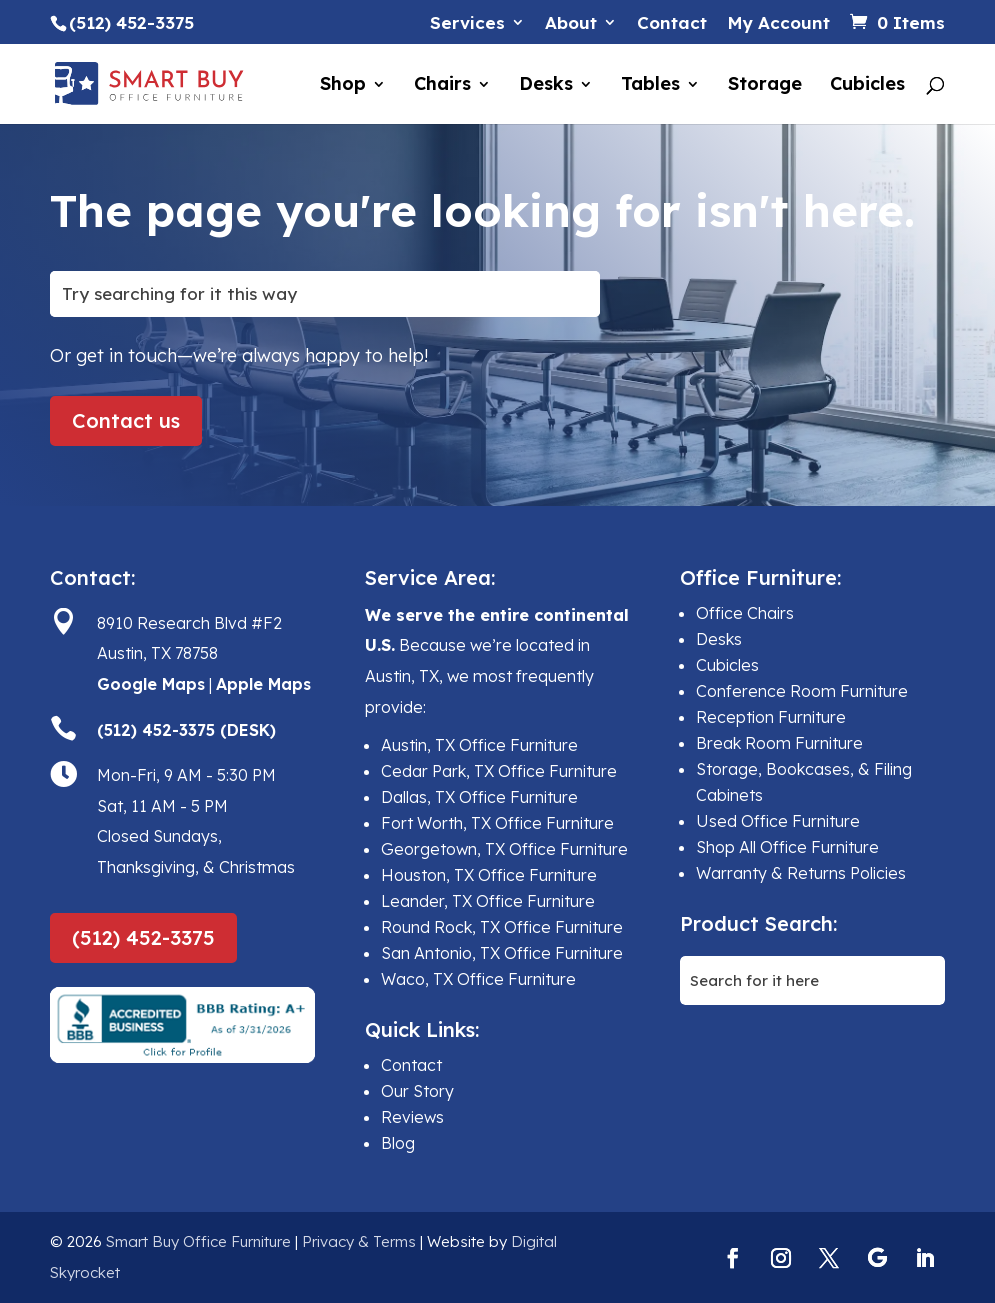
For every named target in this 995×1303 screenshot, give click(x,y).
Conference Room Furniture (802, 691)
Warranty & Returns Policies (801, 873)
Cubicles (867, 86)
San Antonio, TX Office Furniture (502, 953)
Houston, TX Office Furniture (489, 875)
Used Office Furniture (778, 821)
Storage (765, 86)
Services (467, 23)
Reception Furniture (771, 717)
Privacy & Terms (359, 1241)
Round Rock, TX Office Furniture (502, 927)
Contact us (126, 420)
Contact (672, 23)
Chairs (442, 86)
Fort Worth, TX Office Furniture (497, 823)
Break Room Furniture (779, 743)
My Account (778, 23)
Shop (343, 86)
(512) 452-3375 (143, 937)
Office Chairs (745, 613)
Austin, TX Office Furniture (479, 745)
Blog (398, 1143)
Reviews (412, 1117)
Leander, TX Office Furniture (488, 901)
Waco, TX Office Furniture (478, 979)
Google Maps (151, 684)
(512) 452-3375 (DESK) (186, 730)
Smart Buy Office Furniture (198, 1241)
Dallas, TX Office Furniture (479, 797)
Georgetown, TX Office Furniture (504, 849)
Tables (650, 86)
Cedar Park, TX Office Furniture (499, 771)
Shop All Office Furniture (787, 847)
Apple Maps (263, 684)
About (571, 23)
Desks (546, 86)
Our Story (417, 1091)
